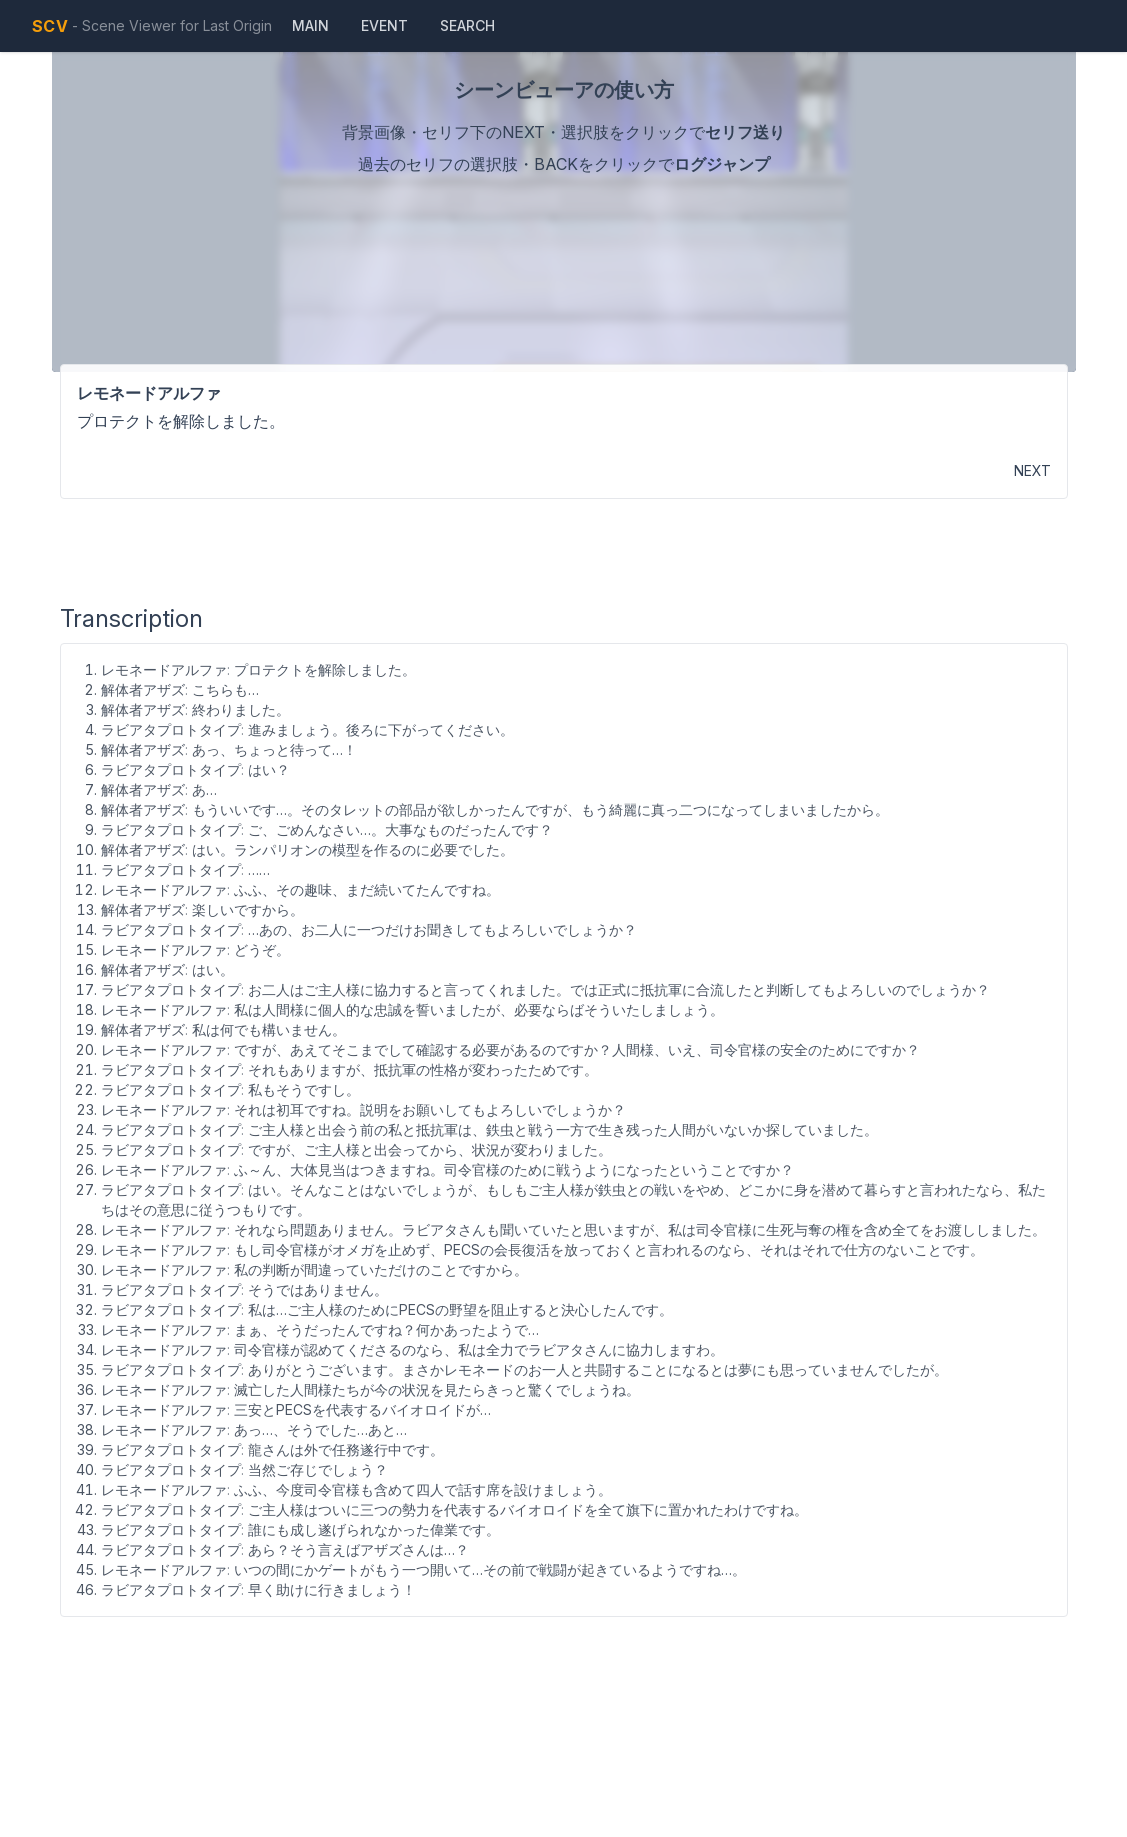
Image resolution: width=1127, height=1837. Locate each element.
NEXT (1032, 470)
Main (310, 25)
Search (467, 25)
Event (384, 25)
